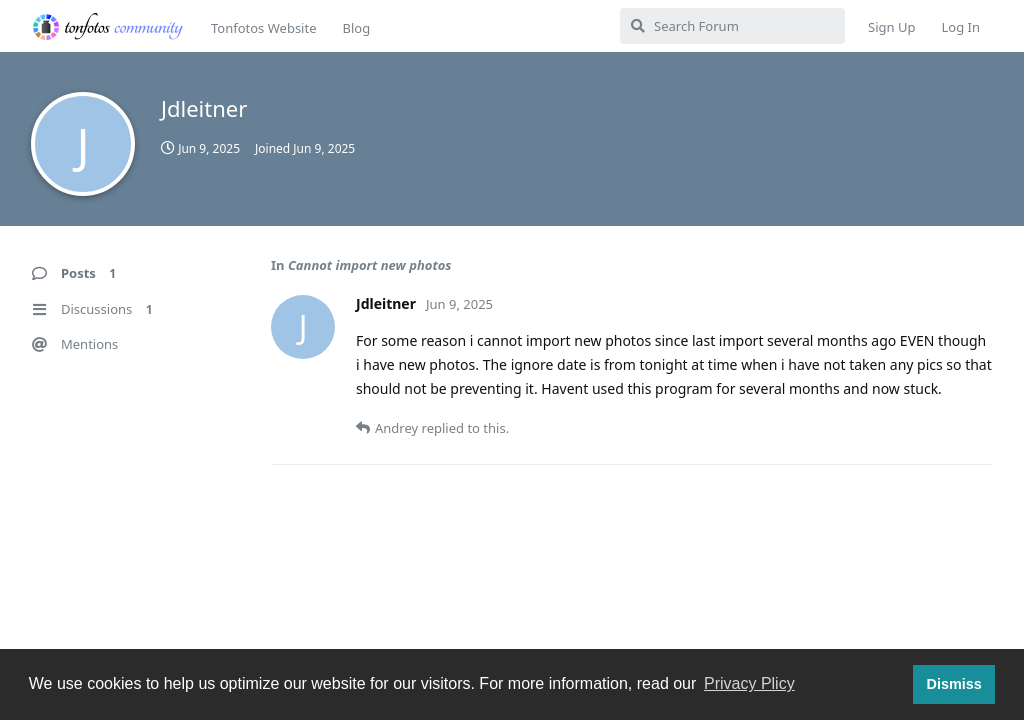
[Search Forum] (732, 26)
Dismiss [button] (953, 684)
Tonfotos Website (263, 28)
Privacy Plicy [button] (749, 683)
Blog (356, 28)
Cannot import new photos (370, 265)
